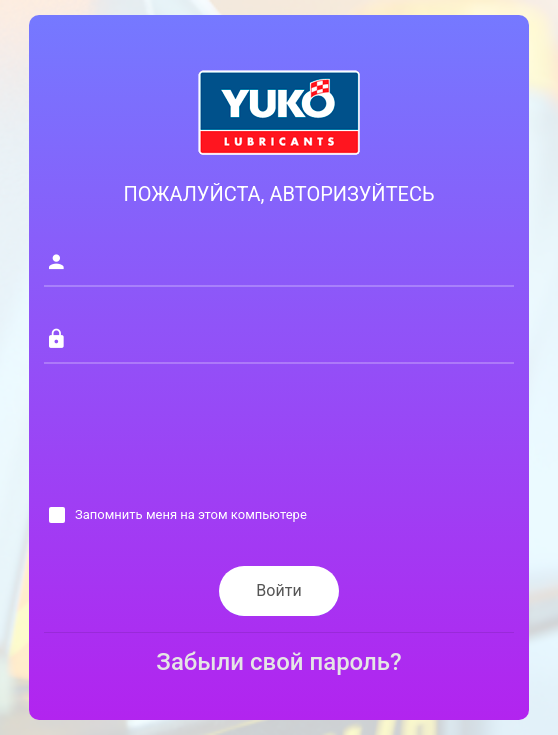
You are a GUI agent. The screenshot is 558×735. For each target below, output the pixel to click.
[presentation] (196, 443)
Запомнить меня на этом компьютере (191, 514)
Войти (278, 590)
